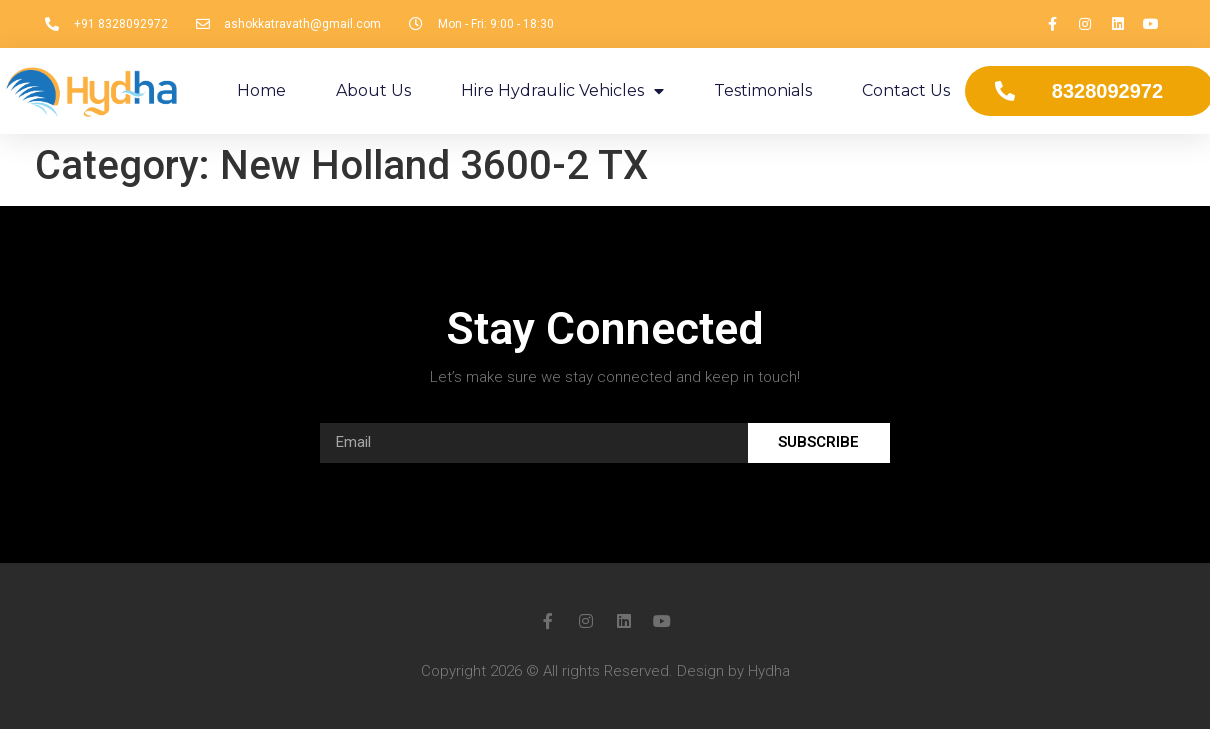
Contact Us (906, 90)
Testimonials (763, 90)
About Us (373, 90)
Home (261, 90)
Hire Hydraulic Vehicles (562, 91)
